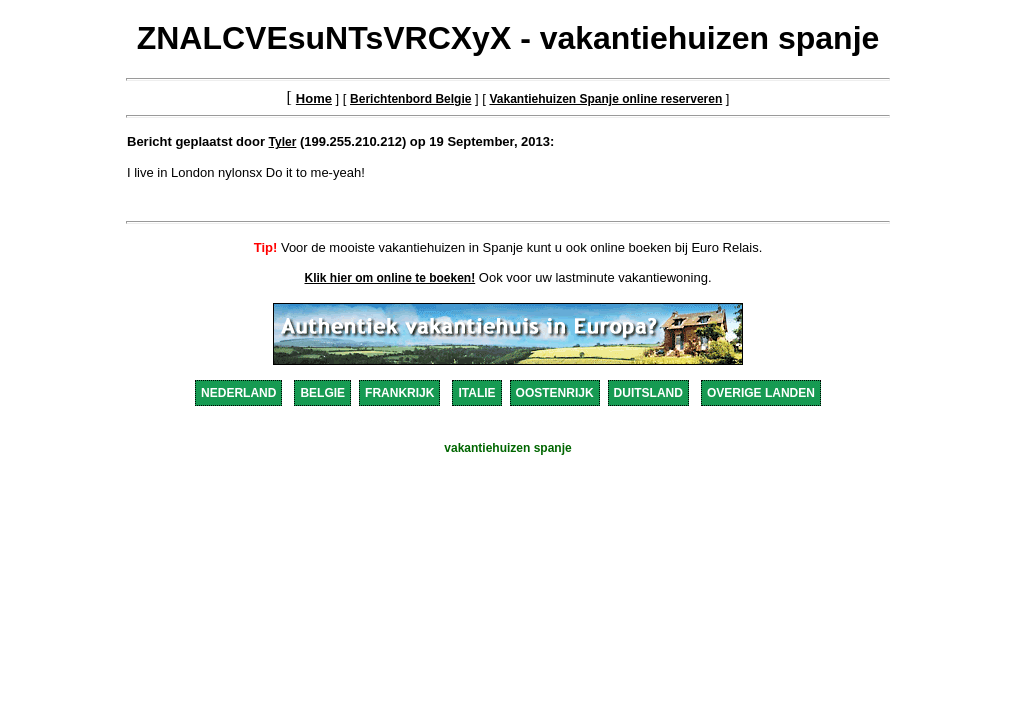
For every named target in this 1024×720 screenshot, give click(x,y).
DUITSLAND (648, 393)
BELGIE (322, 393)
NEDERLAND (238, 393)
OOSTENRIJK (555, 393)
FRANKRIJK (399, 393)
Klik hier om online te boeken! (390, 278)
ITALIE (476, 393)
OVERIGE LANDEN (761, 393)
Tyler (283, 142)
